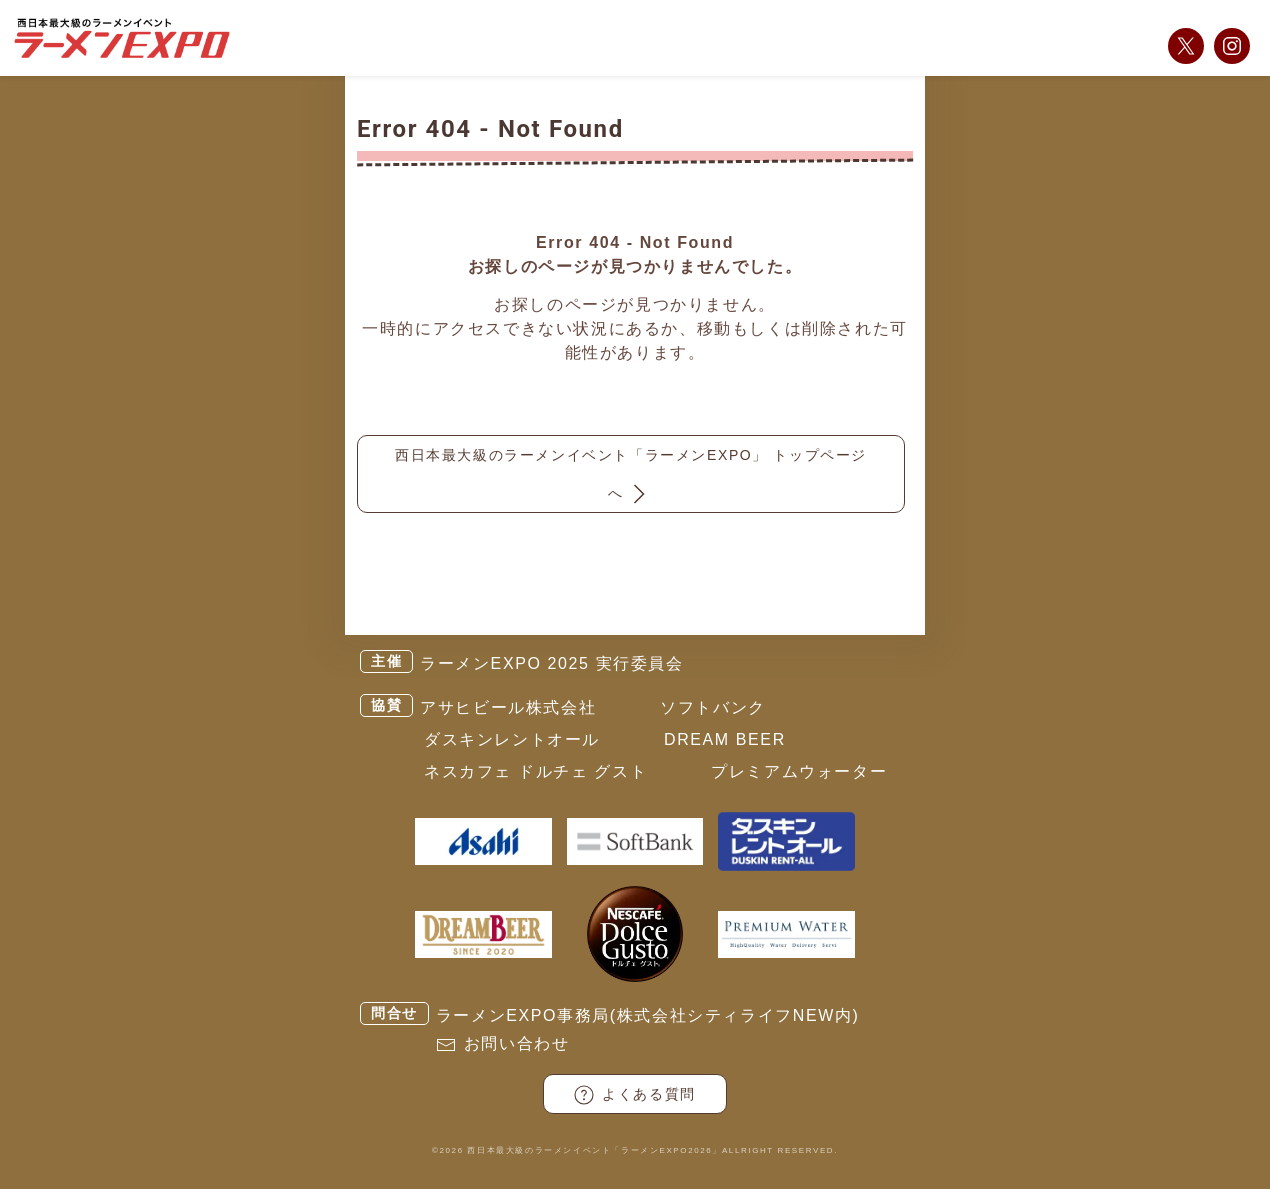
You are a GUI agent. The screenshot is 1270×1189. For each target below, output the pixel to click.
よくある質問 (635, 1095)
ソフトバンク (713, 707)
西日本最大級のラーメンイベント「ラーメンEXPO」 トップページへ (631, 478)
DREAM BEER (725, 739)
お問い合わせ (517, 1043)
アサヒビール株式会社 (508, 707)
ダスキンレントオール (512, 739)
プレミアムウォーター (799, 771)
